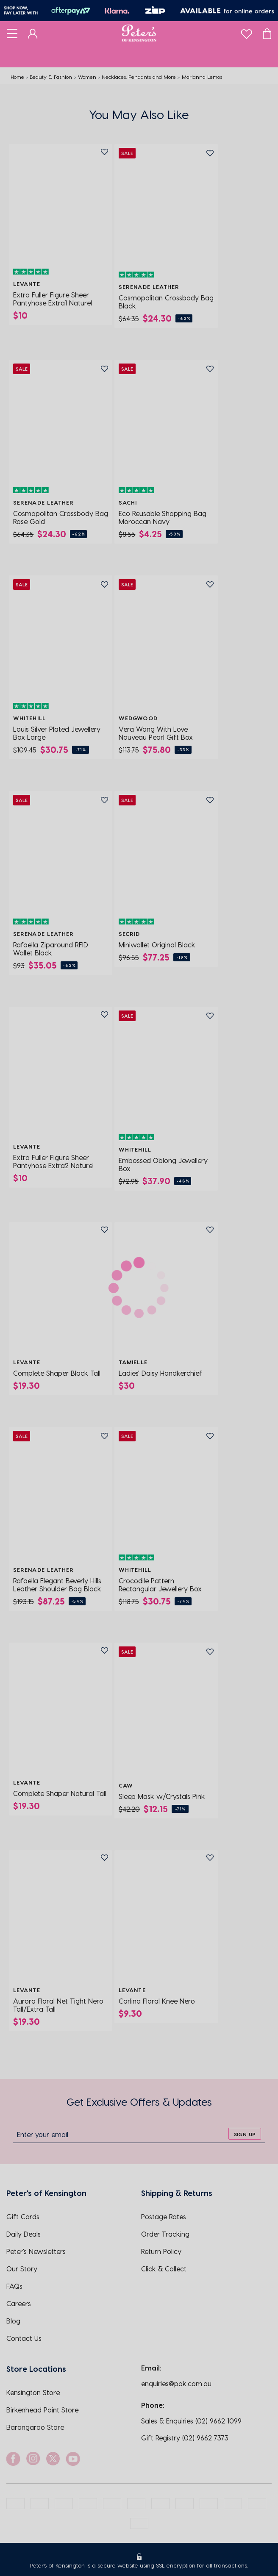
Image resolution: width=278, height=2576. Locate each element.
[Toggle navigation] (12, 33)
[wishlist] (246, 32)
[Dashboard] (33, 33)
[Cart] (267, 33)
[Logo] (139, 33)
